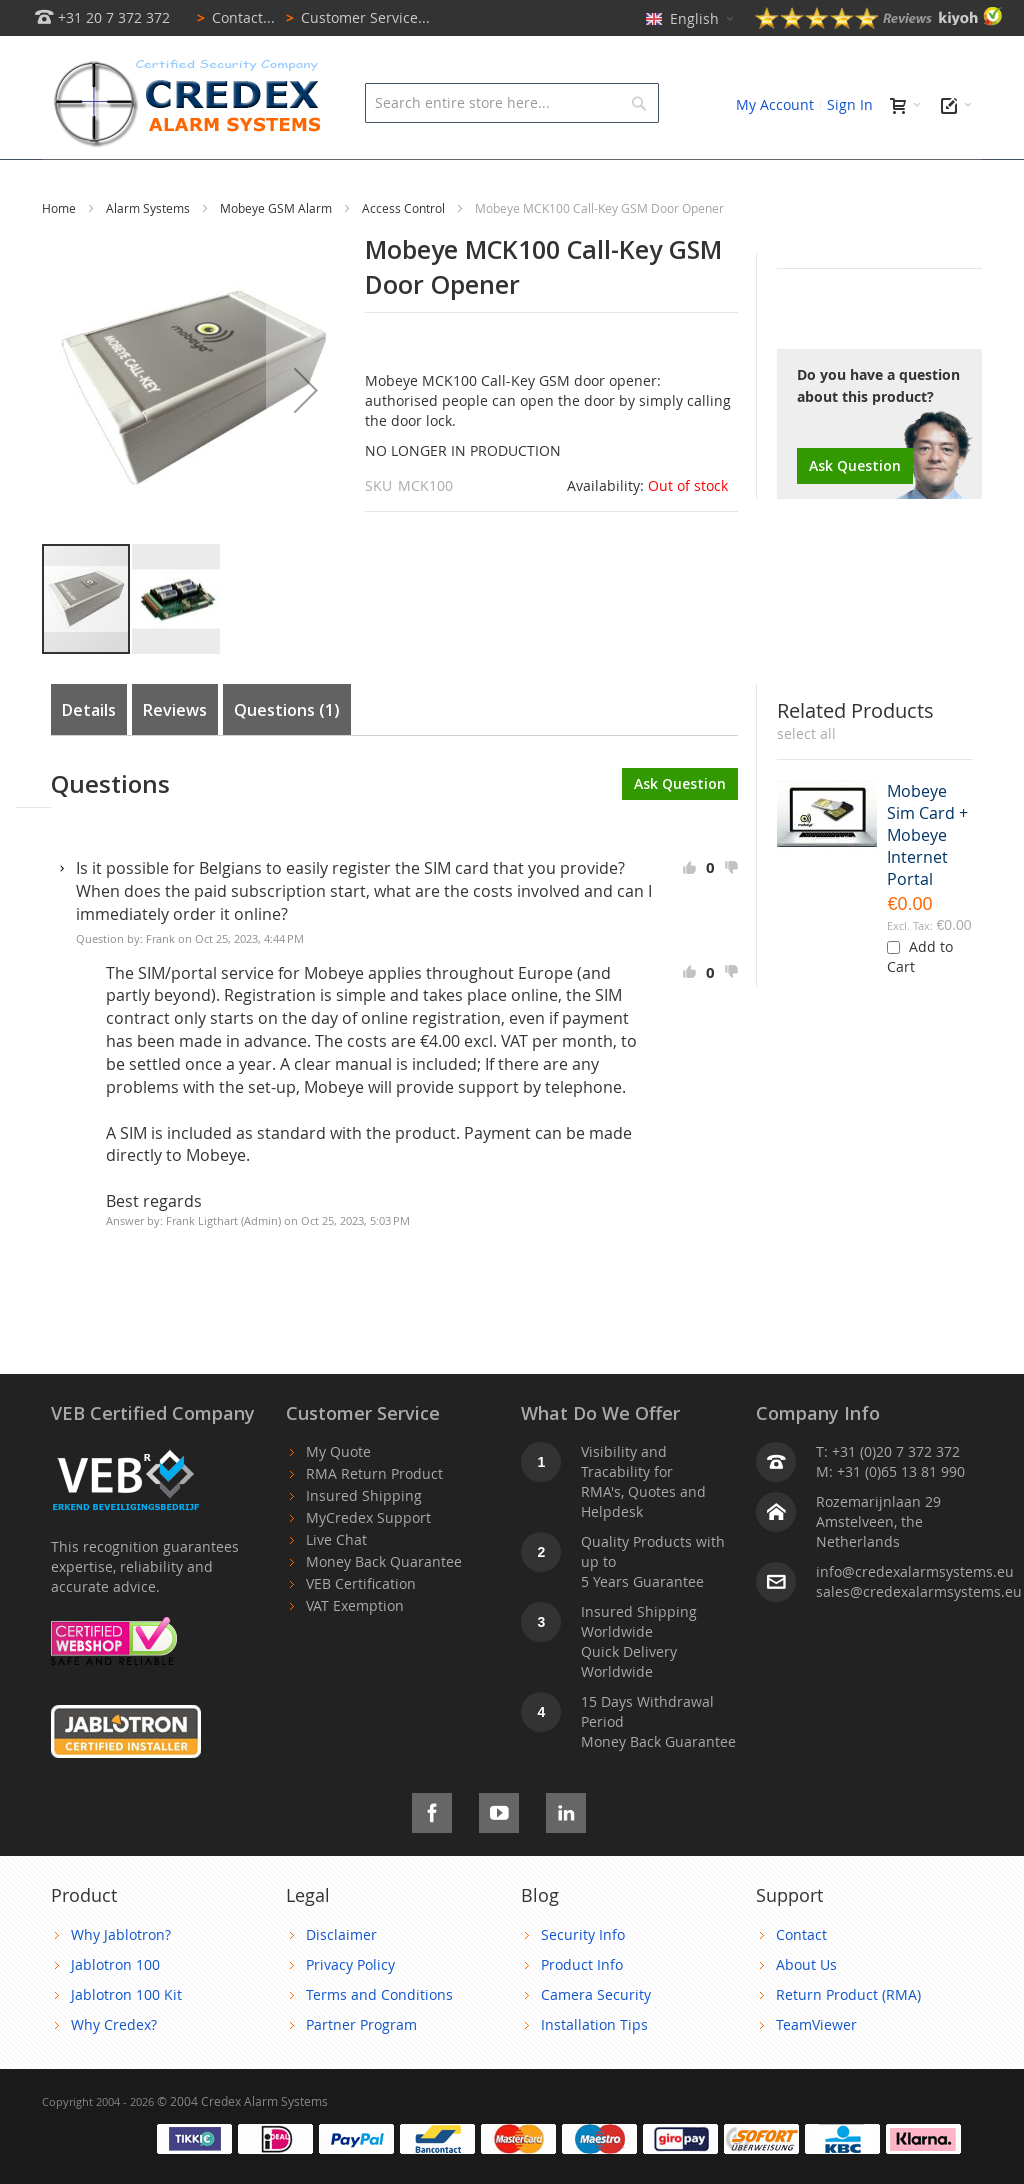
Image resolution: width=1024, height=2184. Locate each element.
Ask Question (855, 510)
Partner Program (361, 2069)
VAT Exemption (355, 1650)
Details (89, 755)
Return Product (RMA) (848, 2039)
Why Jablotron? (121, 1979)
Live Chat (336, 1584)
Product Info (582, 2009)
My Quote (338, 1496)
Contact (801, 1979)
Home (60, 253)
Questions (287, 755)
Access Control (405, 253)
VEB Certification (361, 1628)
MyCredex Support (368, 1562)
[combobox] (511, 103)
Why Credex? (114, 2069)
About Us (806, 2009)
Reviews (175, 755)
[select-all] (806, 779)
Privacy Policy (350, 2009)
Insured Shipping (364, 1540)
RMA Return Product (374, 1518)
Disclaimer (341, 1979)
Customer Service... (354, 17)
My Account (775, 104)
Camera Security (596, 2039)
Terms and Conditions (379, 2039)
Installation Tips (594, 2069)
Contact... (232, 17)
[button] (306, 435)
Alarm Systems (149, 253)
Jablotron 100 (115, 2009)
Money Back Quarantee (384, 1606)
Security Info (583, 1979)
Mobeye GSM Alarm (277, 253)
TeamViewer (816, 2069)
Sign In (850, 104)
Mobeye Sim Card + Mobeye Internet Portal (927, 880)
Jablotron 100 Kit (126, 2039)
